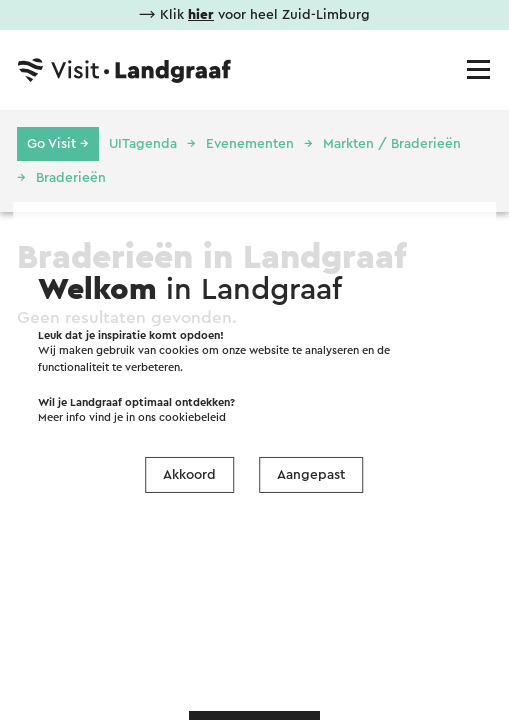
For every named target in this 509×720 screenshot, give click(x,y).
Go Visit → (58, 144)
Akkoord (189, 475)
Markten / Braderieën (392, 144)
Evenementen (250, 144)
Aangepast (311, 475)
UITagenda (143, 144)
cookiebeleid (192, 417)
